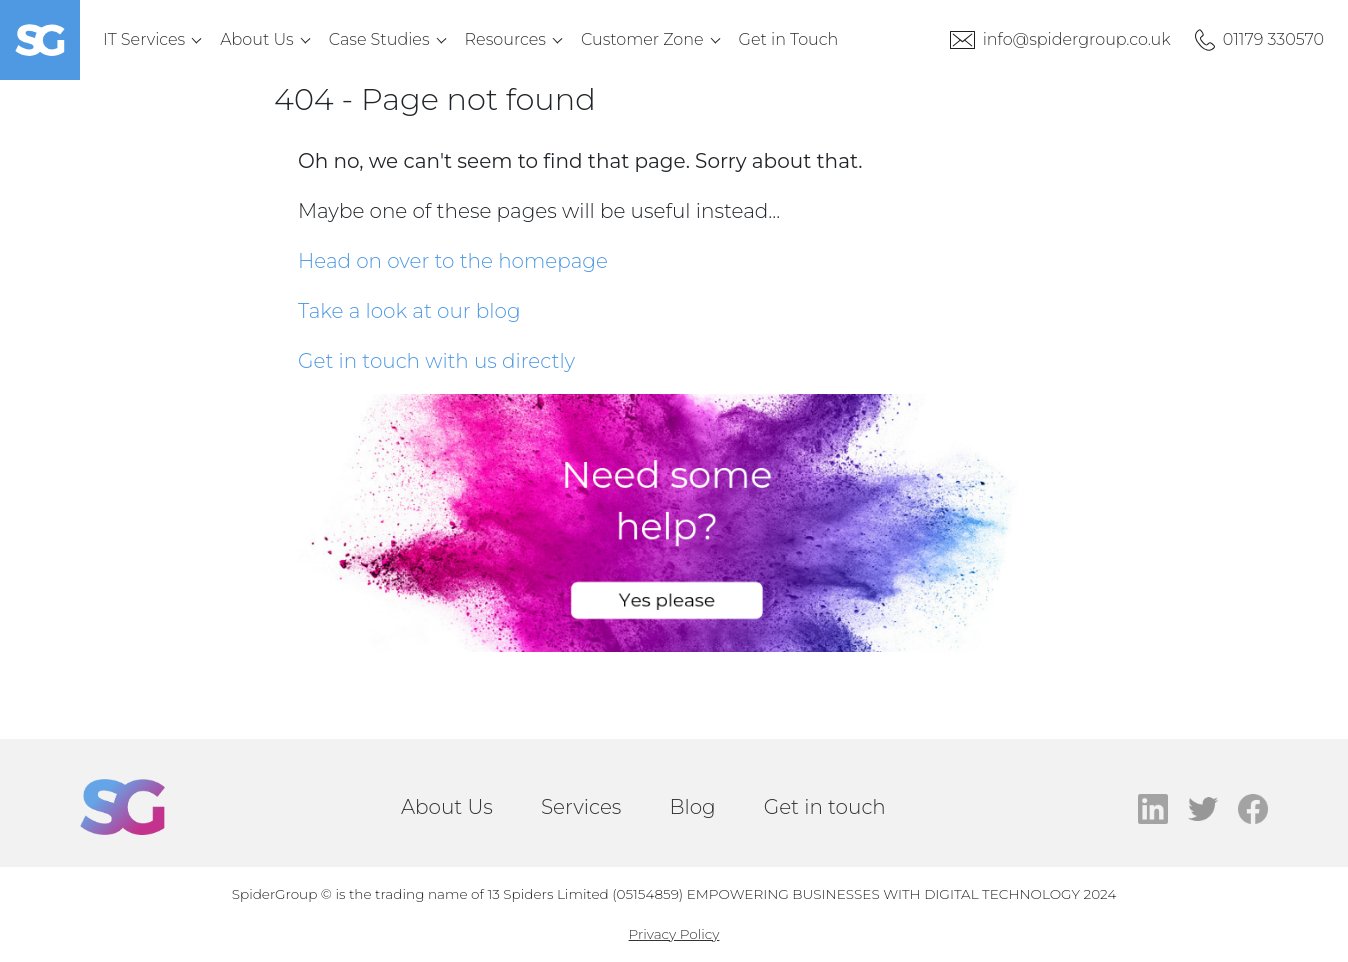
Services (581, 807)
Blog (692, 807)
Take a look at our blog (409, 311)
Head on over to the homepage (453, 261)
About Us (447, 807)
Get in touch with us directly (436, 361)
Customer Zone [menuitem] (642, 39)
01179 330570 (1273, 39)
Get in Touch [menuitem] (789, 39)
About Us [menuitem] (257, 39)
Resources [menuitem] (505, 39)
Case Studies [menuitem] (379, 39)
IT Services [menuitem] (144, 39)
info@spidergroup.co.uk (1077, 39)
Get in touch (825, 807)
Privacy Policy (674, 934)
